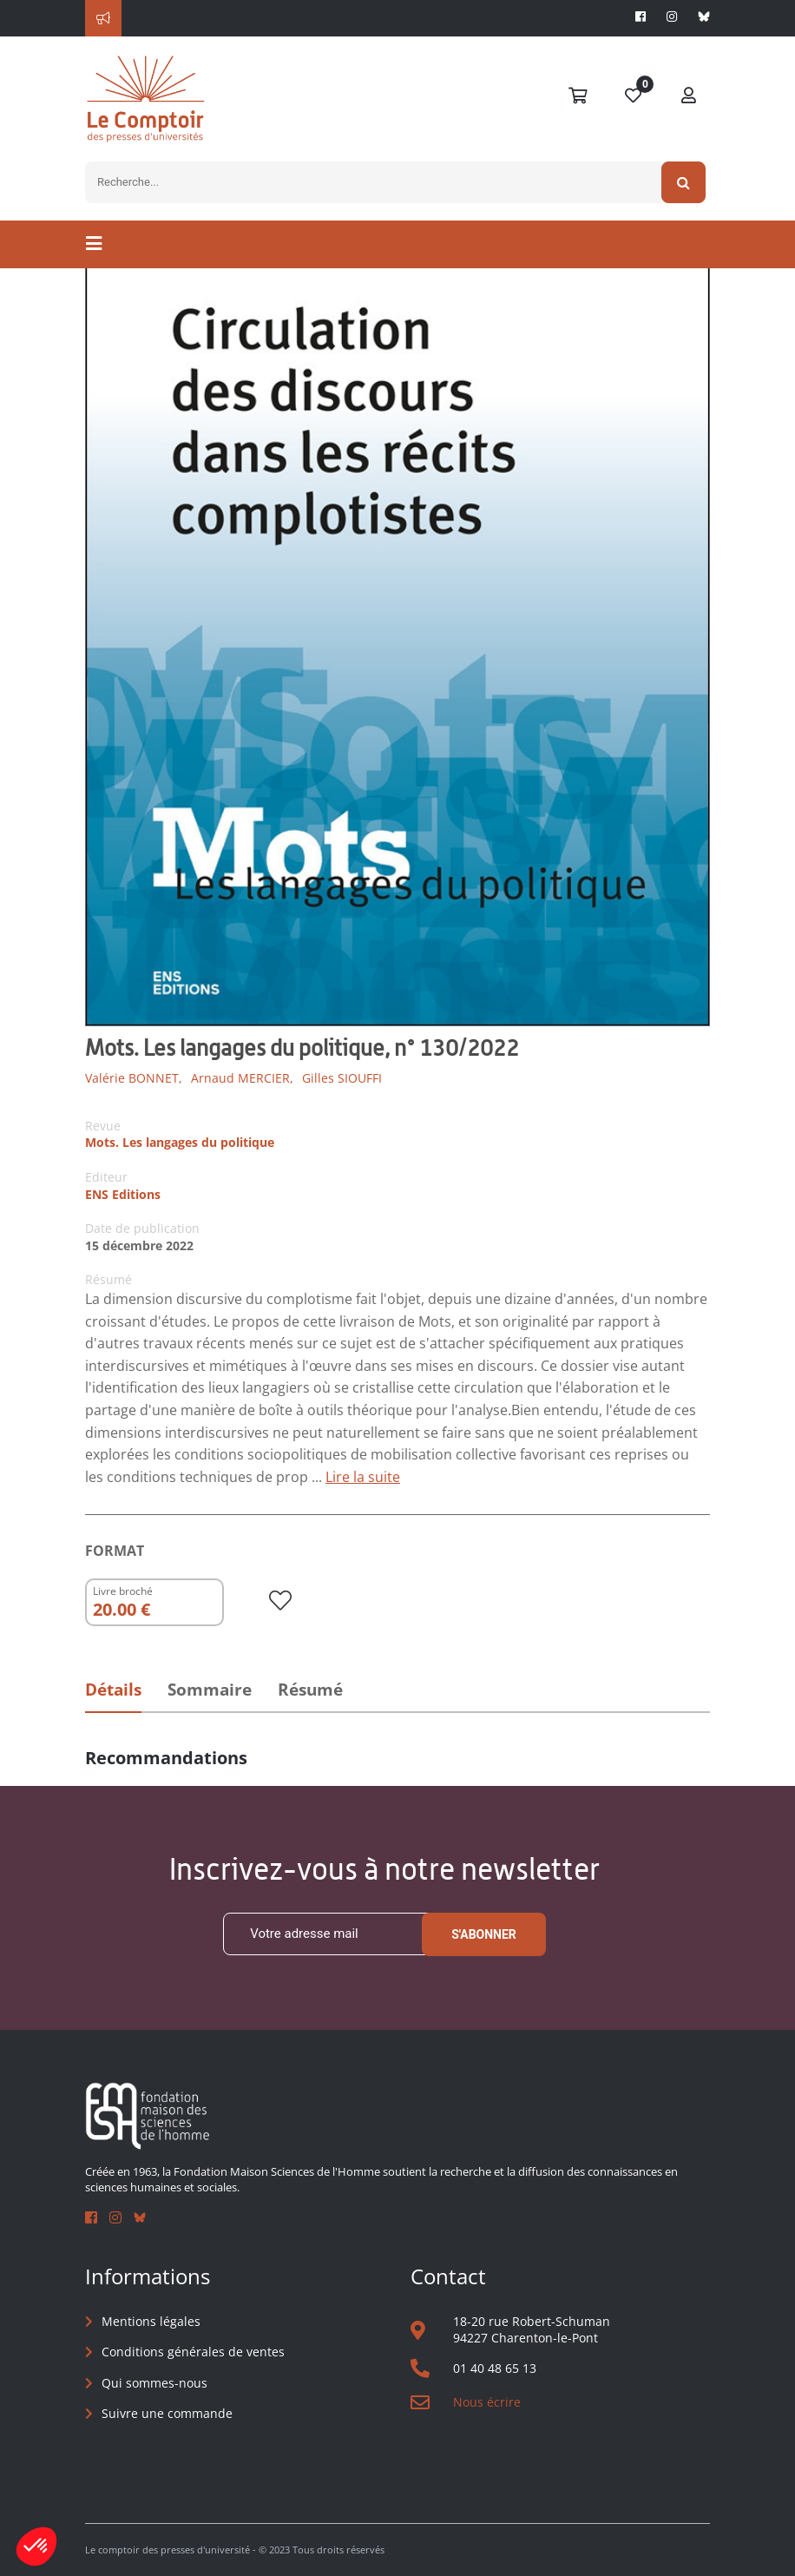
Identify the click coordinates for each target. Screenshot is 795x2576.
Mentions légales (151, 2321)
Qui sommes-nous (154, 2383)
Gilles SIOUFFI (342, 1078)
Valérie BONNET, (133, 1078)
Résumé (310, 1689)
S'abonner (483, 1934)
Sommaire (210, 1689)
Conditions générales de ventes (193, 2351)
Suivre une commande (167, 2413)
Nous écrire (487, 2402)
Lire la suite (362, 1476)
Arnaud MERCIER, (242, 1078)
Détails (113, 1689)
